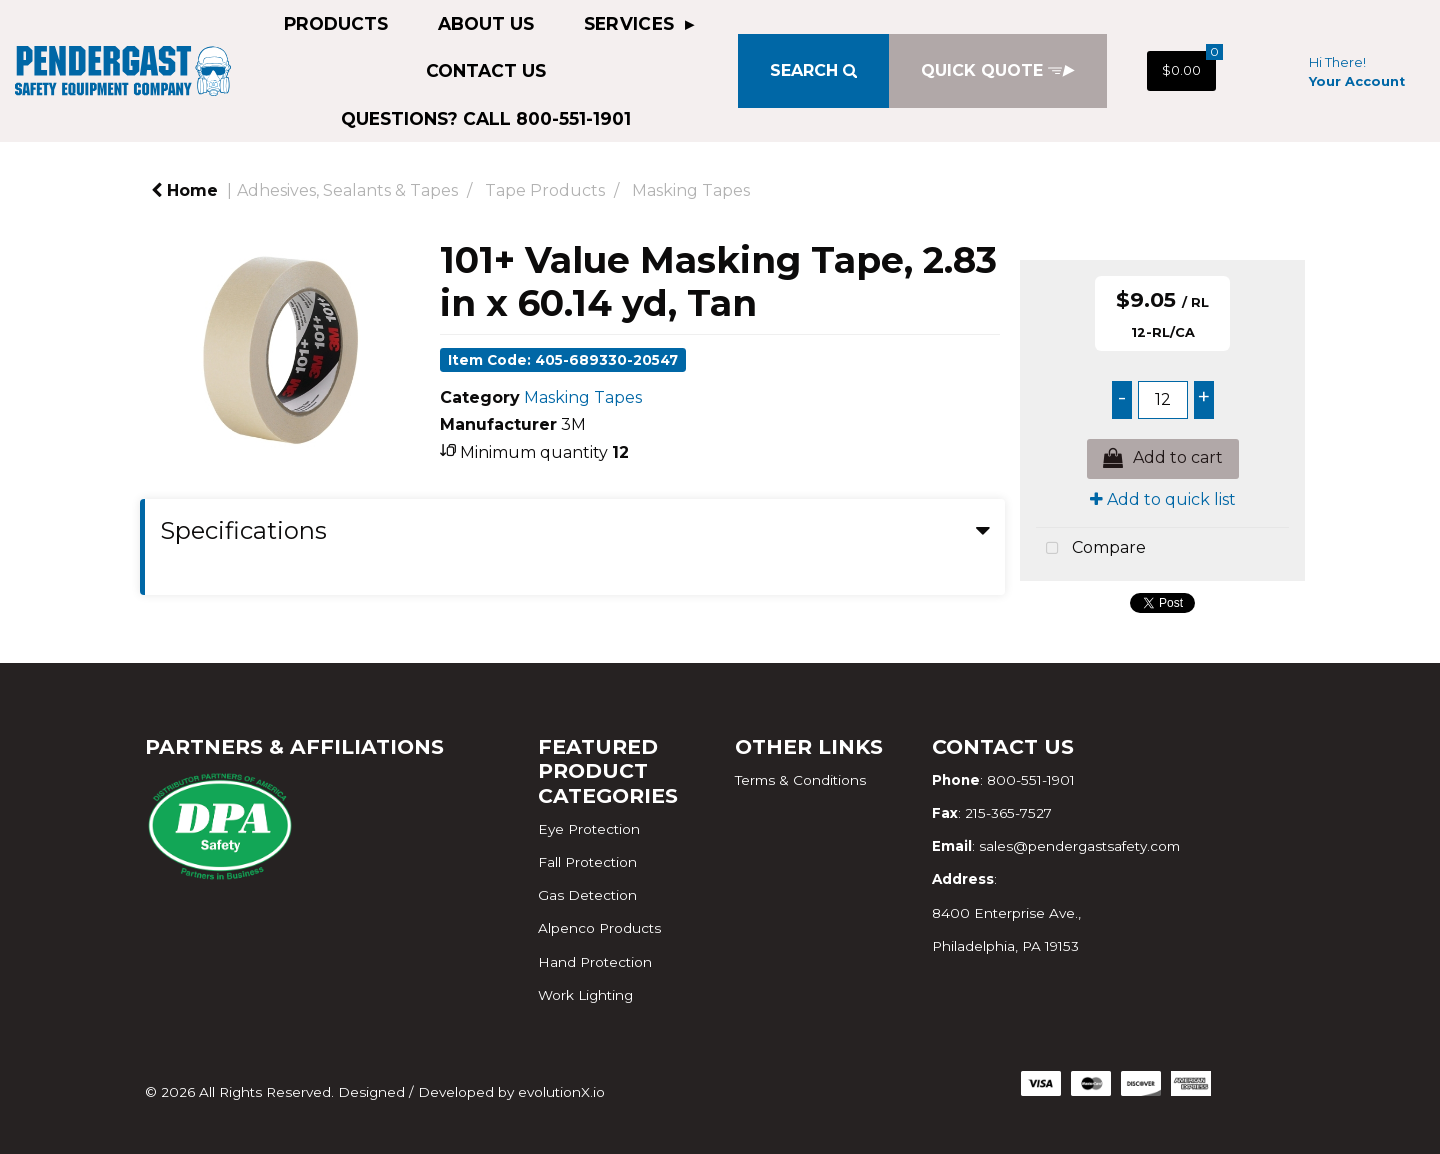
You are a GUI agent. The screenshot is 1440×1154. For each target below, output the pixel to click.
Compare (1091, 549)
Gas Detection (587, 895)
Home (184, 190)
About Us (486, 23)
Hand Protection (595, 962)
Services (632, 23)
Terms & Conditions (800, 780)
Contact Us (486, 70)
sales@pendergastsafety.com (1079, 846)
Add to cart (1163, 459)
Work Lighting (585, 995)
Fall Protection (587, 862)
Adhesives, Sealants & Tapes (347, 190)
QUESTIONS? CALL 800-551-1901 (486, 118)
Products (336, 23)
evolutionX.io (561, 1092)
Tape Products (545, 190)
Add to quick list (1163, 499)
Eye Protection (589, 829)
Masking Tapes (691, 190)
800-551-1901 (1031, 780)
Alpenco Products (599, 928)
